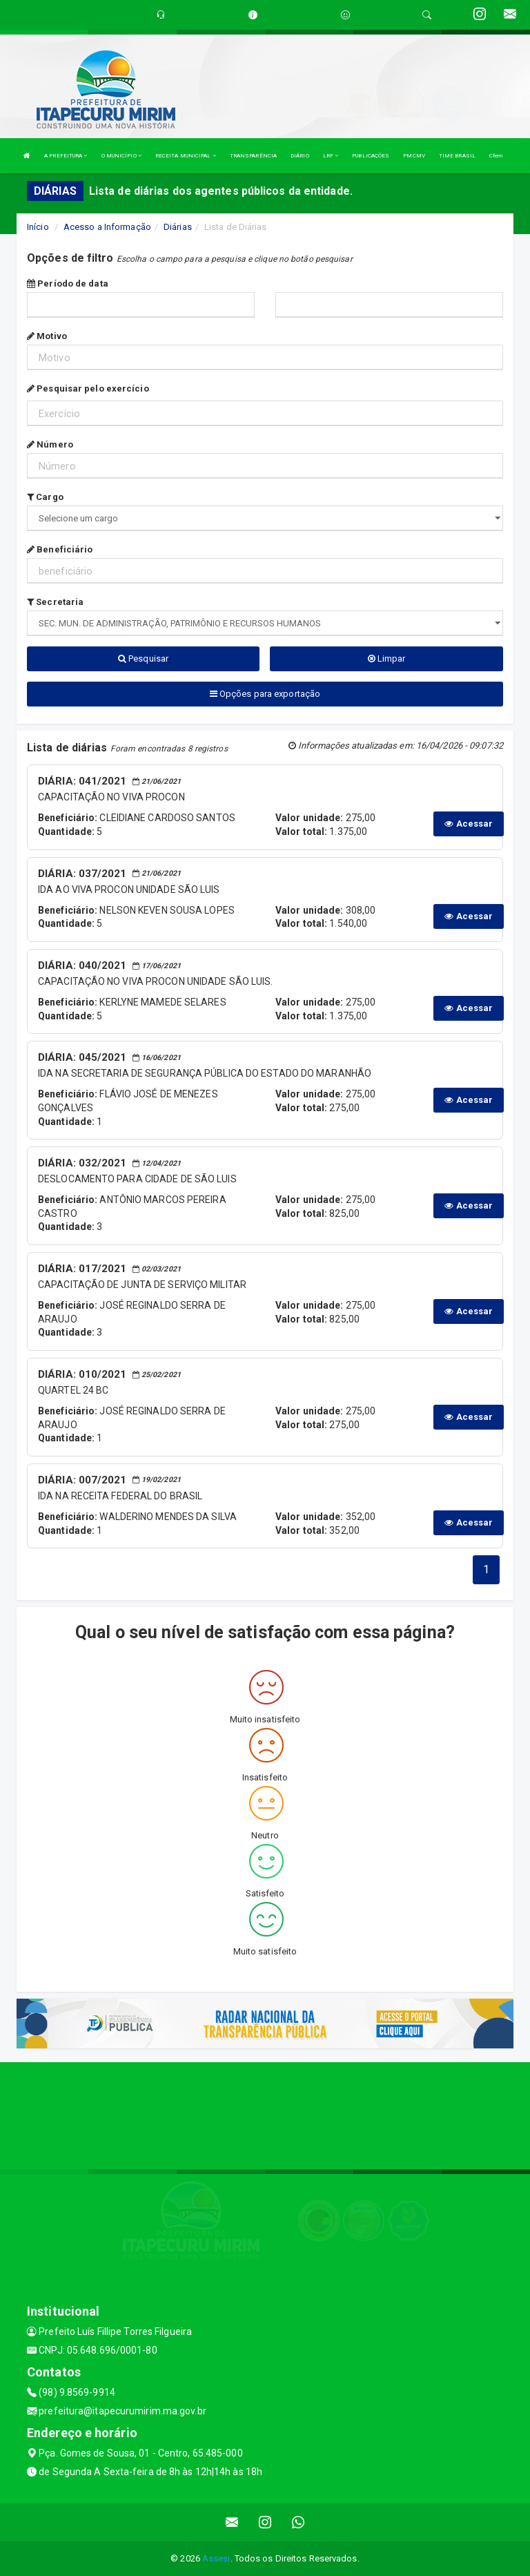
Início (38, 227)
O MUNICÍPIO (121, 156)
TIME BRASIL (457, 156)
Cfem (495, 156)
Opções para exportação (265, 694)
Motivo (47, 336)
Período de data (67, 283)
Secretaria (55, 602)
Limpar (387, 658)
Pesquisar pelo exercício (88, 388)
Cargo (45, 497)
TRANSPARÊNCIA (253, 156)
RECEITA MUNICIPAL (185, 156)
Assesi (216, 2558)
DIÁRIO (300, 156)
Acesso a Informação (107, 227)
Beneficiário (59, 549)
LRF (331, 156)
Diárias (178, 227)
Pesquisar (143, 658)
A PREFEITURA (65, 156)
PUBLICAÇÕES (370, 156)
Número (50, 444)
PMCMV (414, 156)
